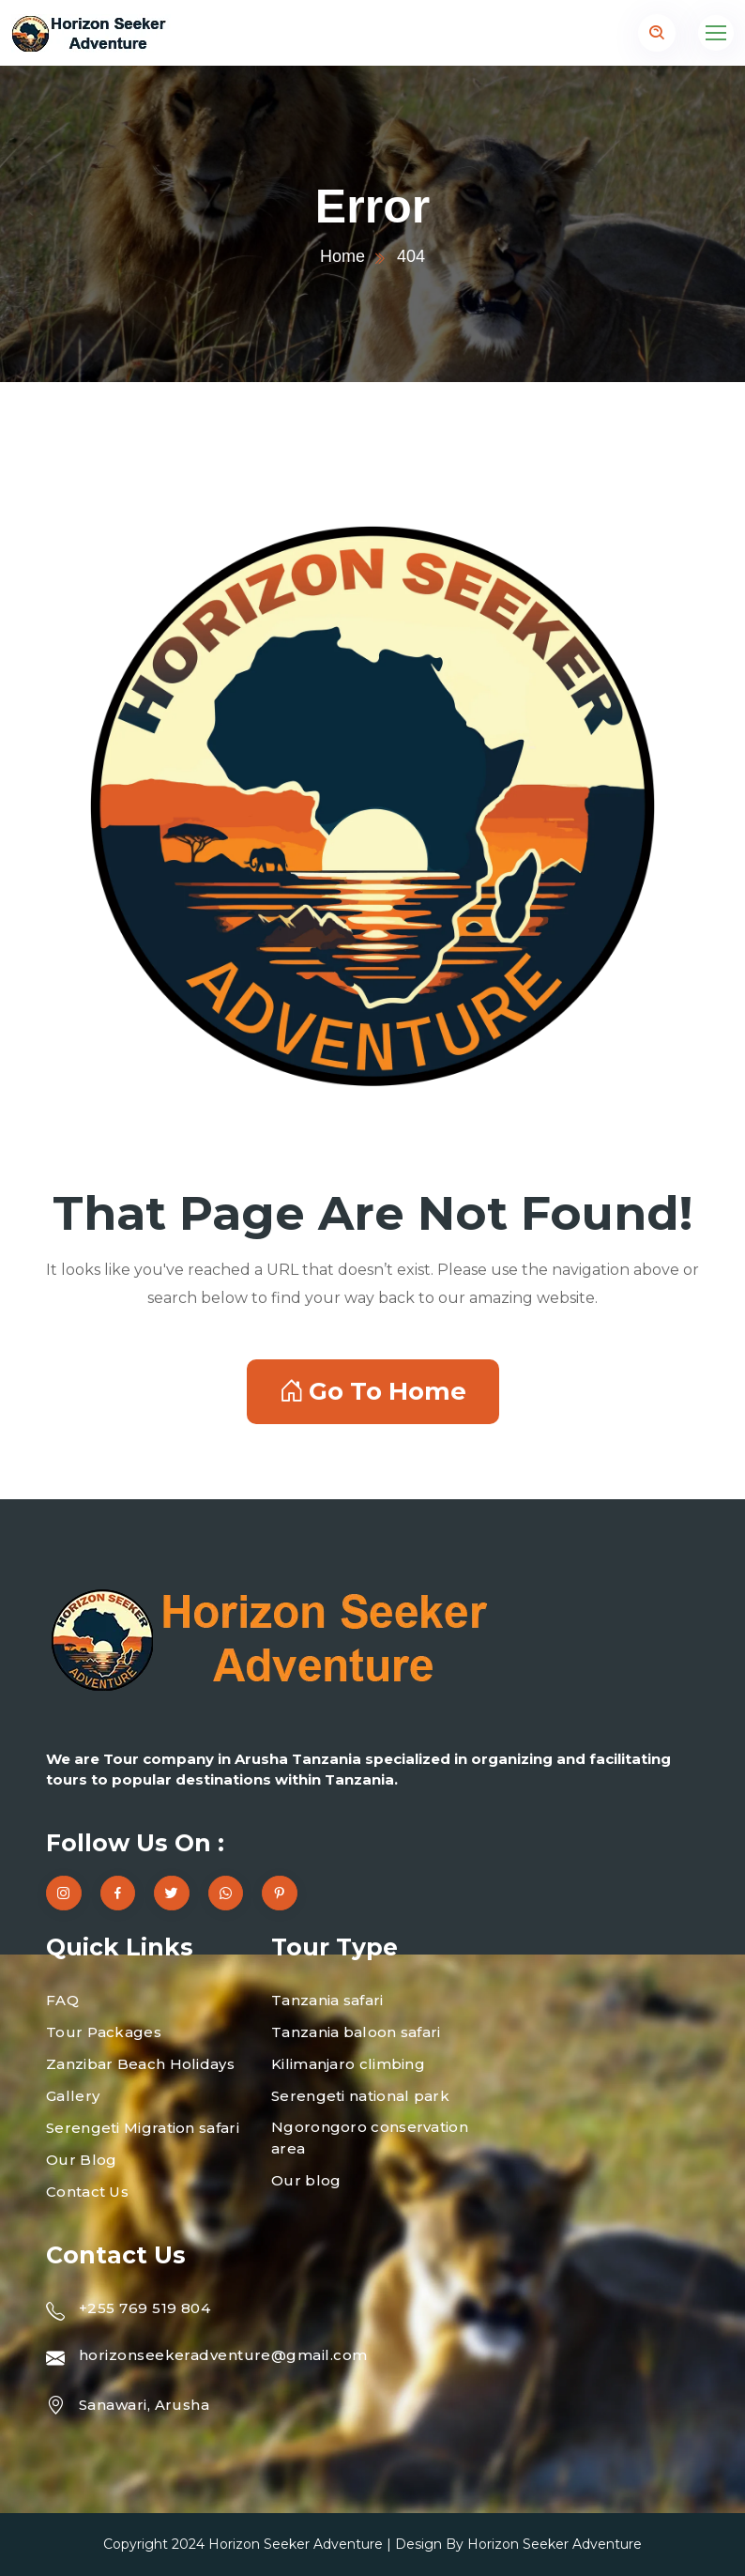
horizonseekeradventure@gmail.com (223, 2355)
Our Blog (81, 2160)
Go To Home (373, 1391)
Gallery (72, 2096)
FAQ (62, 2000)
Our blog (306, 2180)
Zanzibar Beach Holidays (140, 2064)
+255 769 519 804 (144, 2308)
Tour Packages (103, 2032)
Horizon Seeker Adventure (295, 2544)
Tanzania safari (327, 2000)
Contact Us (87, 2191)
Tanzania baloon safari (356, 2032)
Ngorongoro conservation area (369, 2137)
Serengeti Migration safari (142, 2128)
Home (342, 256)
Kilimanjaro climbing (348, 2064)
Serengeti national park (360, 2096)
